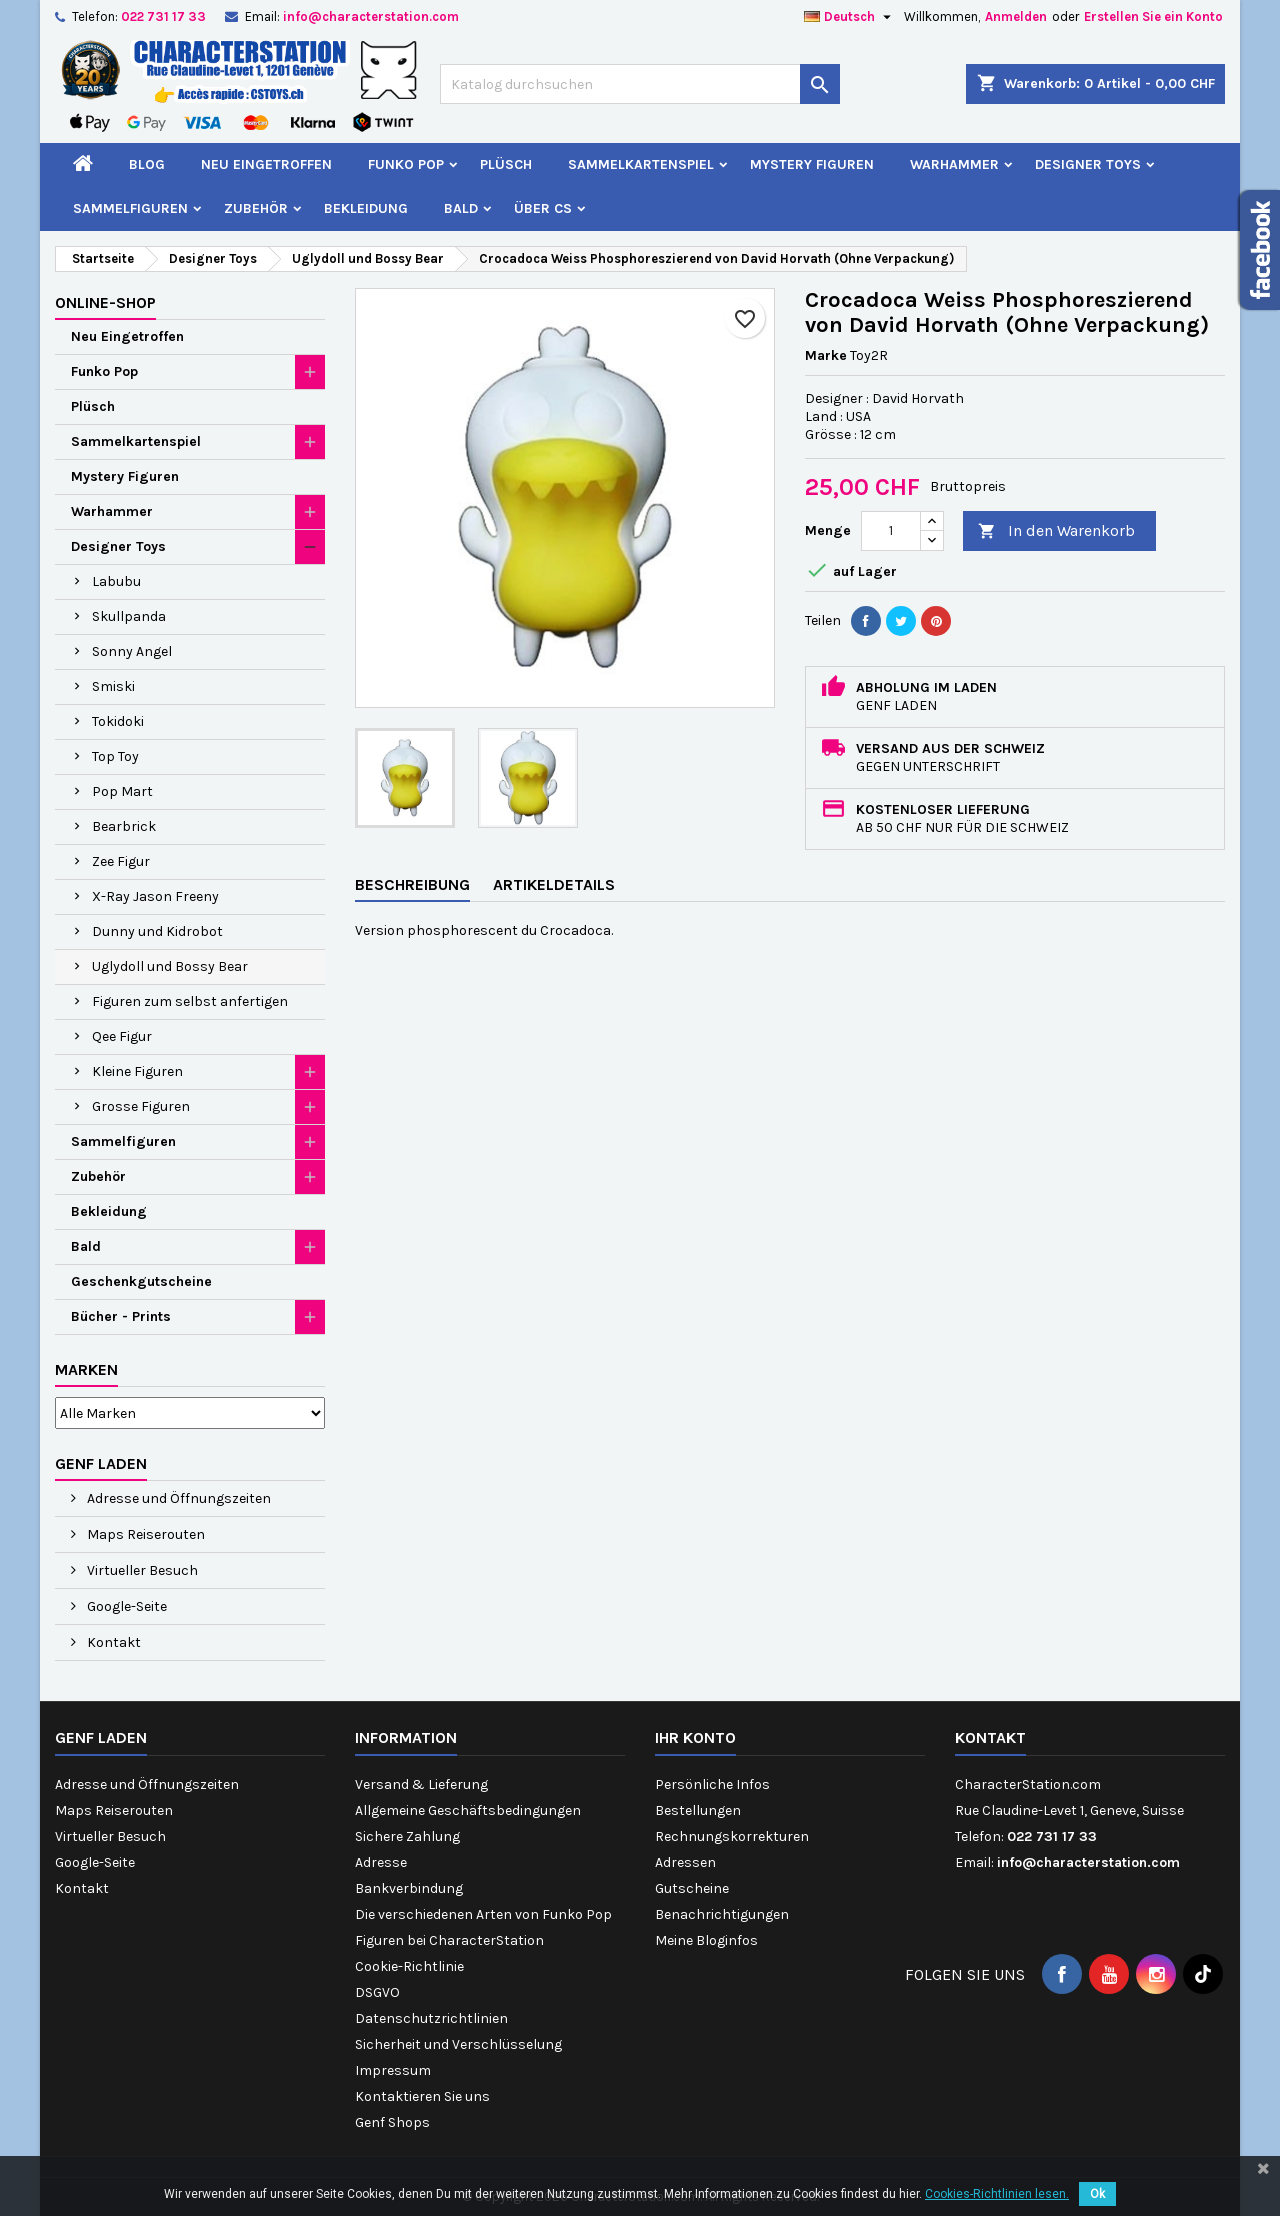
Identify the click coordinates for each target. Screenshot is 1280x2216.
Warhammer (954, 164)
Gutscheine (692, 1888)
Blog (147, 164)
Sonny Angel (132, 651)
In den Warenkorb (1056, 531)
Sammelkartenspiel (641, 164)
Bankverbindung (409, 1888)
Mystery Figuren (812, 164)
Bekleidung (366, 208)
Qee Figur (122, 1036)
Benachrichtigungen (722, 1914)
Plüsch (506, 164)
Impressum (393, 2070)
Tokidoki (118, 721)
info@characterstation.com (371, 16)
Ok (1097, 2194)
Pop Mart (122, 791)
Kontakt (112, 1642)
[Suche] (640, 84)
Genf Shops (392, 2122)
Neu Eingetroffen (266, 164)
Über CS (543, 208)
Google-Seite (125, 1606)
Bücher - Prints (121, 1316)
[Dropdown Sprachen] (850, 17)
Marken (86, 1369)
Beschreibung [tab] (412, 884)
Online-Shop (105, 302)
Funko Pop (406, 164)
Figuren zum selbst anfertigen (190, 1001)
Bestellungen (698, 1810)
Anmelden (1016, 16)
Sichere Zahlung (407, 1836)
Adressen (685, 1862)
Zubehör (256, 208)
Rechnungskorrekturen (732, 1836)
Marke (826, 355)
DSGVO (377, 1992)
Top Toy (115, 756)
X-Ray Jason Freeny (155, 896)
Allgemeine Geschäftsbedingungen (468, 1810)
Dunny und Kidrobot (157, 931)
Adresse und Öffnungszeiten (177, 1498)
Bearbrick (124, 826)
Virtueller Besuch (141, 1570)
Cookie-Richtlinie (409, 1966)
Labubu (116, 581)
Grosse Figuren (141, 1106)
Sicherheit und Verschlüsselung (458, 2044)
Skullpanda (129, 616)
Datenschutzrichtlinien (431, 2018)
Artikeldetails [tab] (554, 884)
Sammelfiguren (130, 208)
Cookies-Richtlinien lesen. (997, 2194)
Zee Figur (121, 861)
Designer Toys (1088, 164)
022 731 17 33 (163, 16)
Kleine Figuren (137, 1071)
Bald (461, 208)
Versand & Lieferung (421, 1784)
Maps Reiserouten (144, 1534)
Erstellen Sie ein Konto (1153, 16)
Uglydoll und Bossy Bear (170, 966)
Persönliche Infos (712, 1784)
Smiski (113, 686)
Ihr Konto (695, 1737)
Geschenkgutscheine (141, 1281)
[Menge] (891, 531)
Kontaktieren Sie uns (422, 2096)
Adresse (381, 1862)
